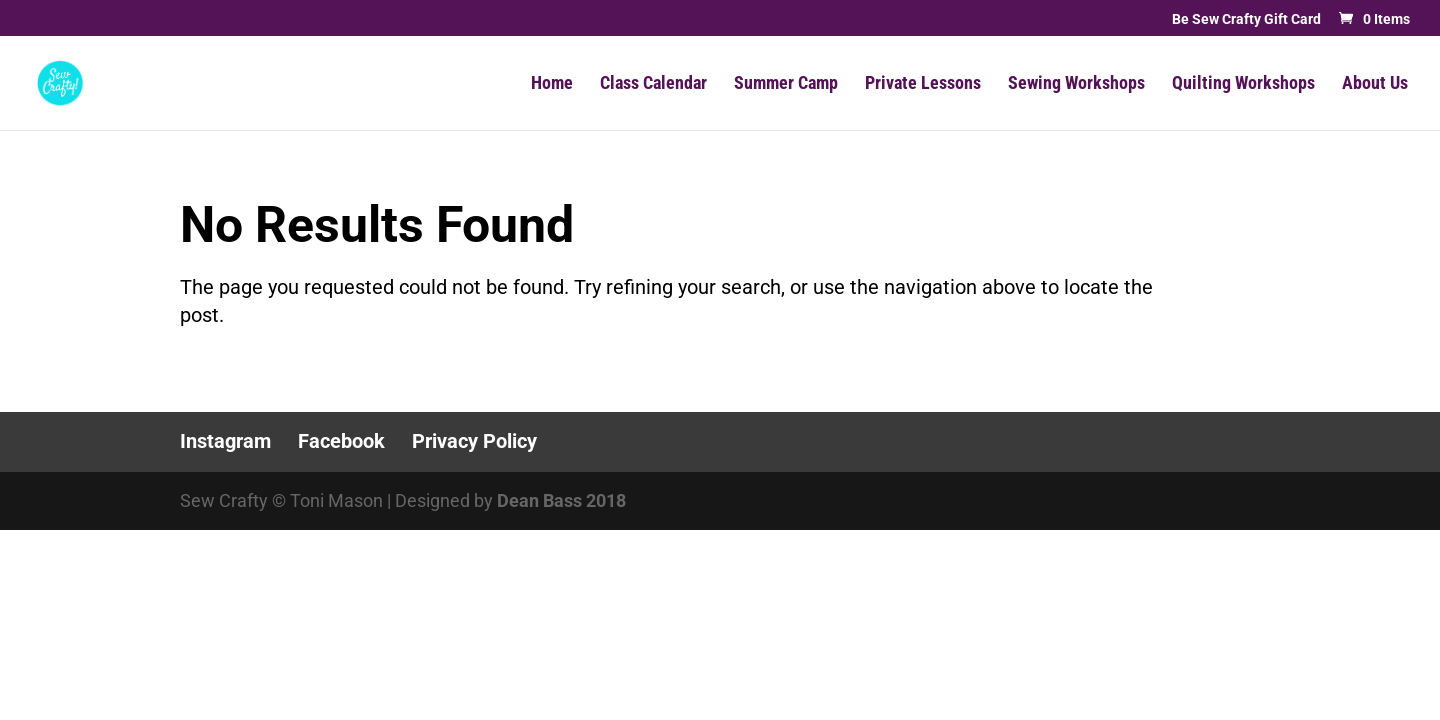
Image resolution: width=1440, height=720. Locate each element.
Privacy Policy (474, 441)
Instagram (225, 441)
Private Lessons (923, 84)
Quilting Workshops (1243, 84)
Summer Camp (786, 84)
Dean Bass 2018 (561, 500)
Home (552, 84)
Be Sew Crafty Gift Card (1246, 19)
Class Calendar (653, 84)
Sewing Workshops (1076, 84)
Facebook (341, 441)
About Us (1375, 84)
